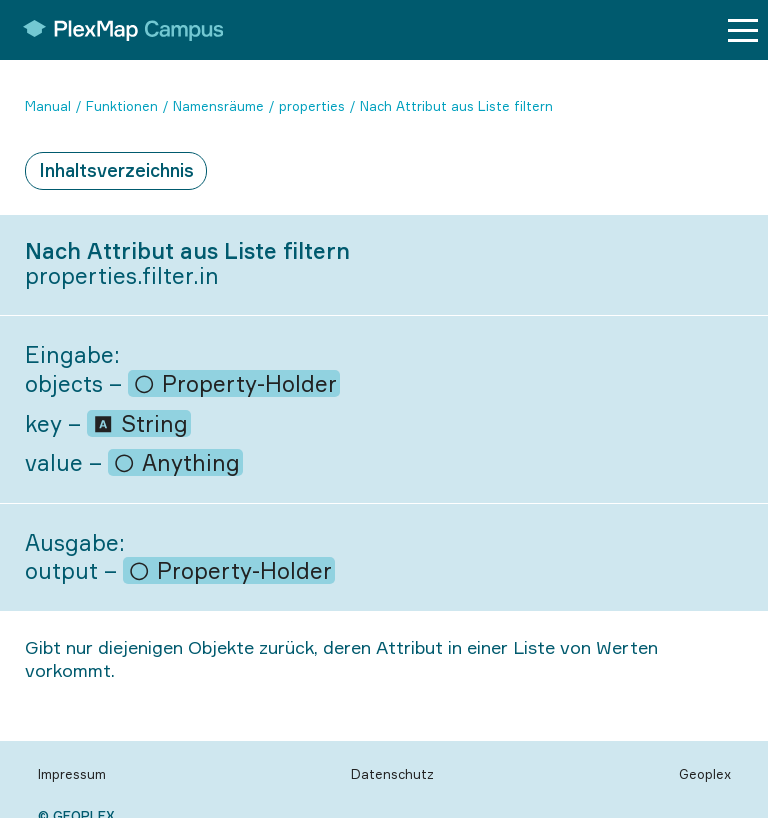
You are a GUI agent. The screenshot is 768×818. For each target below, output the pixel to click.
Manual (48, 106)
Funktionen (122, 106)
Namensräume (218, 106)
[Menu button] (743, 30)
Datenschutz (392, 774)
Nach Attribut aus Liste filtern (456, 106)
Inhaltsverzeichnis (116, 170)
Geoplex (705, 774)
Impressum (72, 774)
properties (312, 106)
